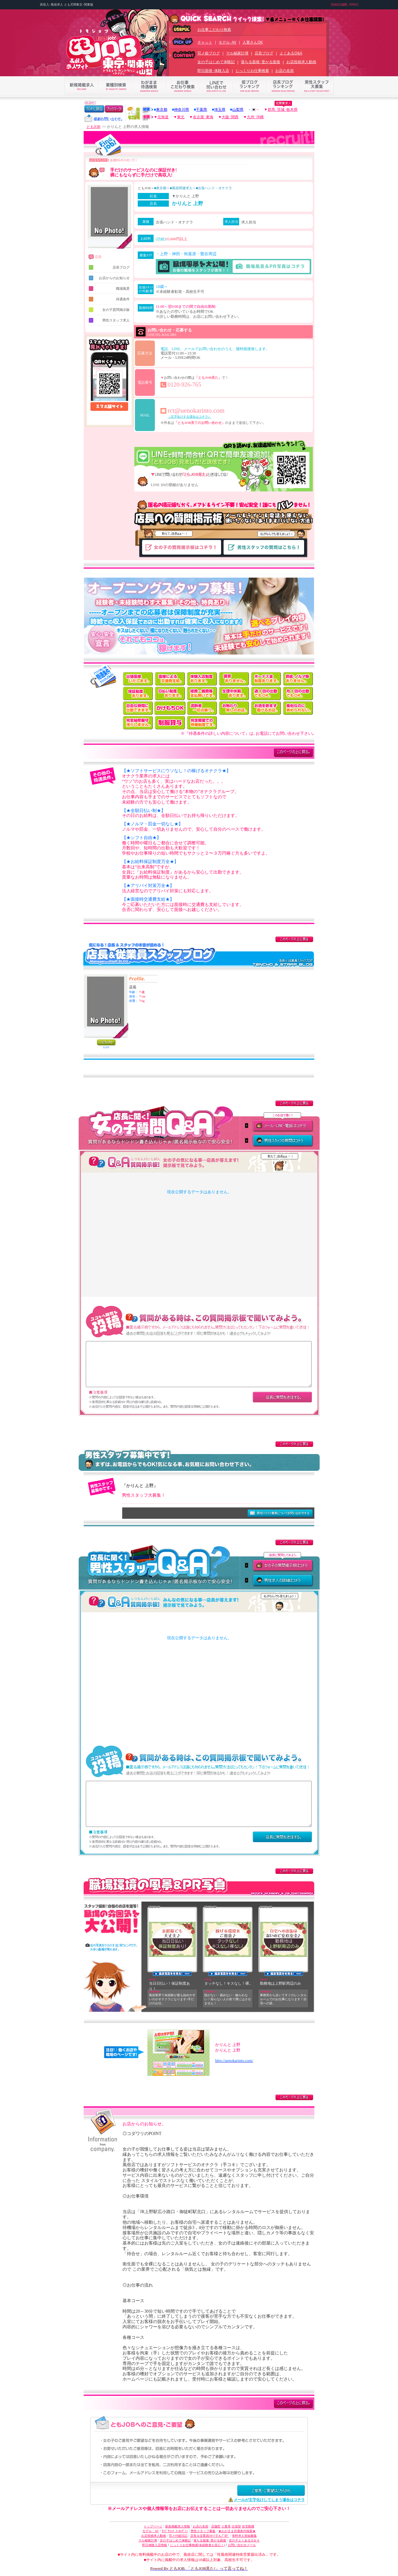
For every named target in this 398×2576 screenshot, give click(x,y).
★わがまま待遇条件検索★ (237, 2531)
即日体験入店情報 (154, 2545)
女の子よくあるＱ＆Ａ (244, 2540)
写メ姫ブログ (208, 53)
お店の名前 (284, 70)
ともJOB (93, 126)
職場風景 (109, 288)
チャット (204, 42)
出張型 (236, 2526)
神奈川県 (181, 109)
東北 (180, 117)
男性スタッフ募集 (203, 2531)
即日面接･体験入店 (213, 70)
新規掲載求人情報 (177, 2526)
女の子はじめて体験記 (216, 62)
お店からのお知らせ (109, 277)
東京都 (161, 109)
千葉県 (201, 109)
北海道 (163, 117)
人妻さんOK (253, 42)
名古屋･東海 (203, 117)
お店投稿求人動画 (301, 62)
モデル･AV (227, 42)
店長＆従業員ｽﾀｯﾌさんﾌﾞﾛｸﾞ (209, 2535)
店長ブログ (264, 53)
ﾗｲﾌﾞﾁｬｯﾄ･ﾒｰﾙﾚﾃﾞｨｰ (175, 2531)
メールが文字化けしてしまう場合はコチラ (269, 2500)
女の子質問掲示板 (109, 309)
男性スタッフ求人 (109, 320)
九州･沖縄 (255, 117)
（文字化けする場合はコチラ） (189, 416)
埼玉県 (219, 109)
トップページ (153, 2526)
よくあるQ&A (291, 53)
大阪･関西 (230, 117)
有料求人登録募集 (244, 2535)
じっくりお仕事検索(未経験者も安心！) (197, 2545)
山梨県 (237, 109)
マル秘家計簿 (237, 53)
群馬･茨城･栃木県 (283, 109)
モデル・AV (150, 2531)
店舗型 (215, 2526)
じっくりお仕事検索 (252, 70)
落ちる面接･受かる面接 (260, 62)
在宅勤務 (248, 2526)
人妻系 (226, 2526)
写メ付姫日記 (178, 2535)
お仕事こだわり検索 (214, 29)
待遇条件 (109, 299)
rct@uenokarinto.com (196, 410)
